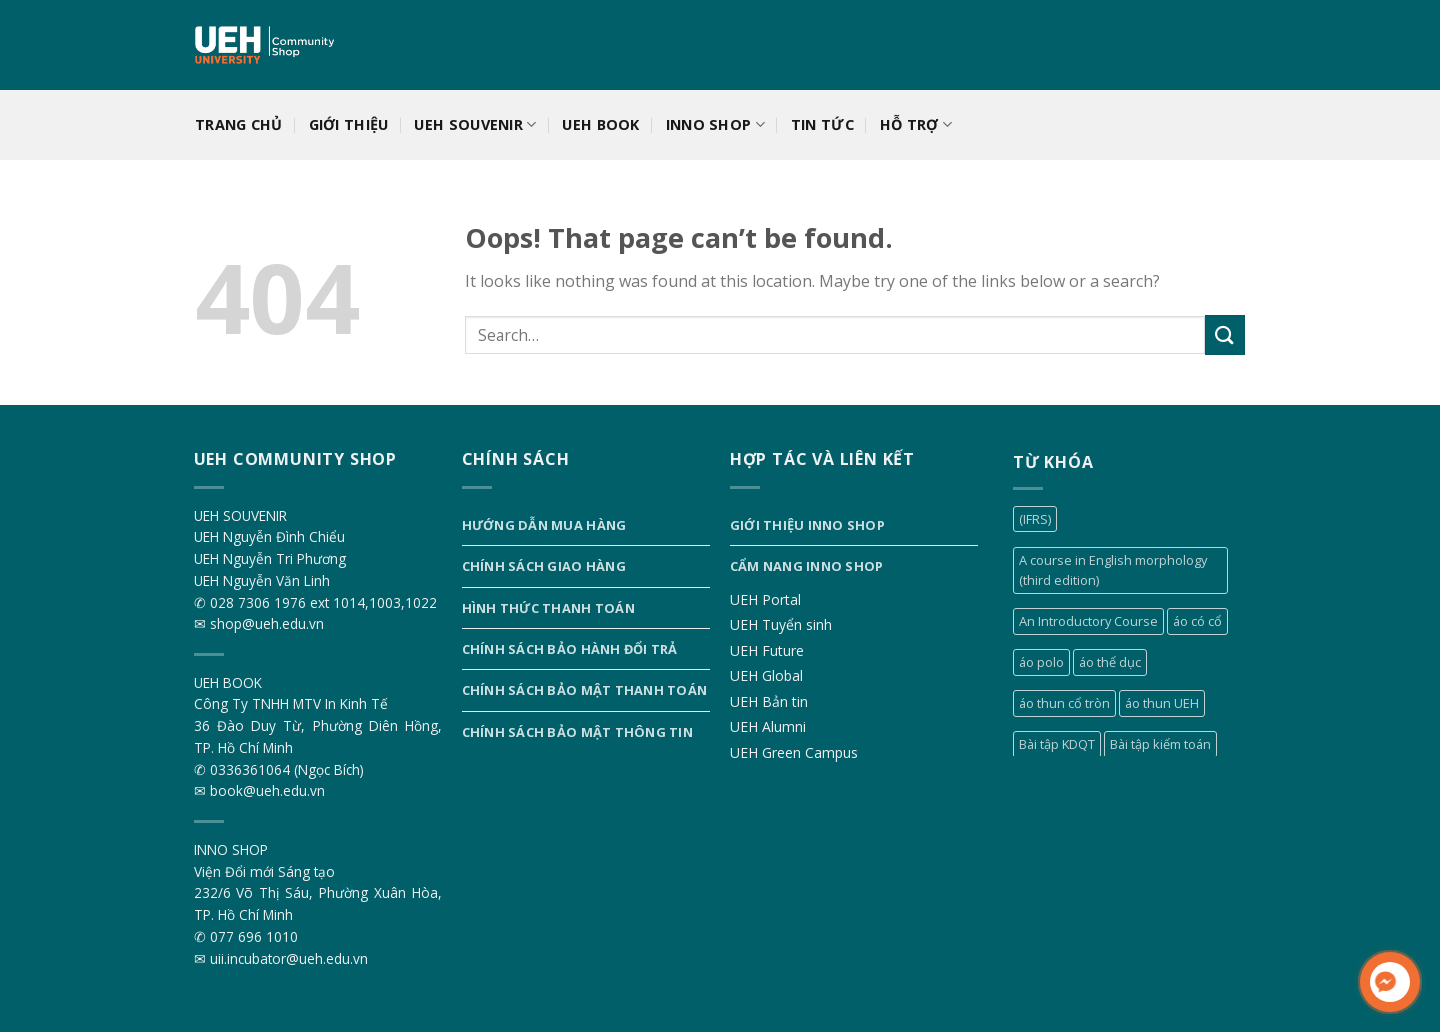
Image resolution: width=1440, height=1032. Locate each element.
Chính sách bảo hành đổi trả (570, 649)
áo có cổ (1197, 621)
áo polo (1041, 662)
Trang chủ (239, 124)
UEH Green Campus (794, 752)
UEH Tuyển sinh (781, 624)
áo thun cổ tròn (1064, 703)
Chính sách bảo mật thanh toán (584, 690)
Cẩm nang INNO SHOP (807, 566)
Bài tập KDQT (1057, 744)
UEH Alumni (768, 726)
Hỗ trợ (916, 125)
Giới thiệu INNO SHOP (807, 525)
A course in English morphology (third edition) (1113, 570)
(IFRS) (1035, 519)
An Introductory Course (1088, 621)
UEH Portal (765, 599)
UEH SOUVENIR (475, 125)
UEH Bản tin (769, 701)
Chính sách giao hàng (544, 566)
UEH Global (766, 675)
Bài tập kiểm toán (1160, 744)
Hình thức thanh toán (548, 608)
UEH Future (767, 650)
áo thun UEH (1162, 703)
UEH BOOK (600, 124)
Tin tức (822, 124)
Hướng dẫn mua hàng (544, 525)
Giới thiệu (349, 124)
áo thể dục (1110, 662)
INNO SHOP (715, 125)
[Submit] (1225, 334)
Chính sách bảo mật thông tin (577, 732)
